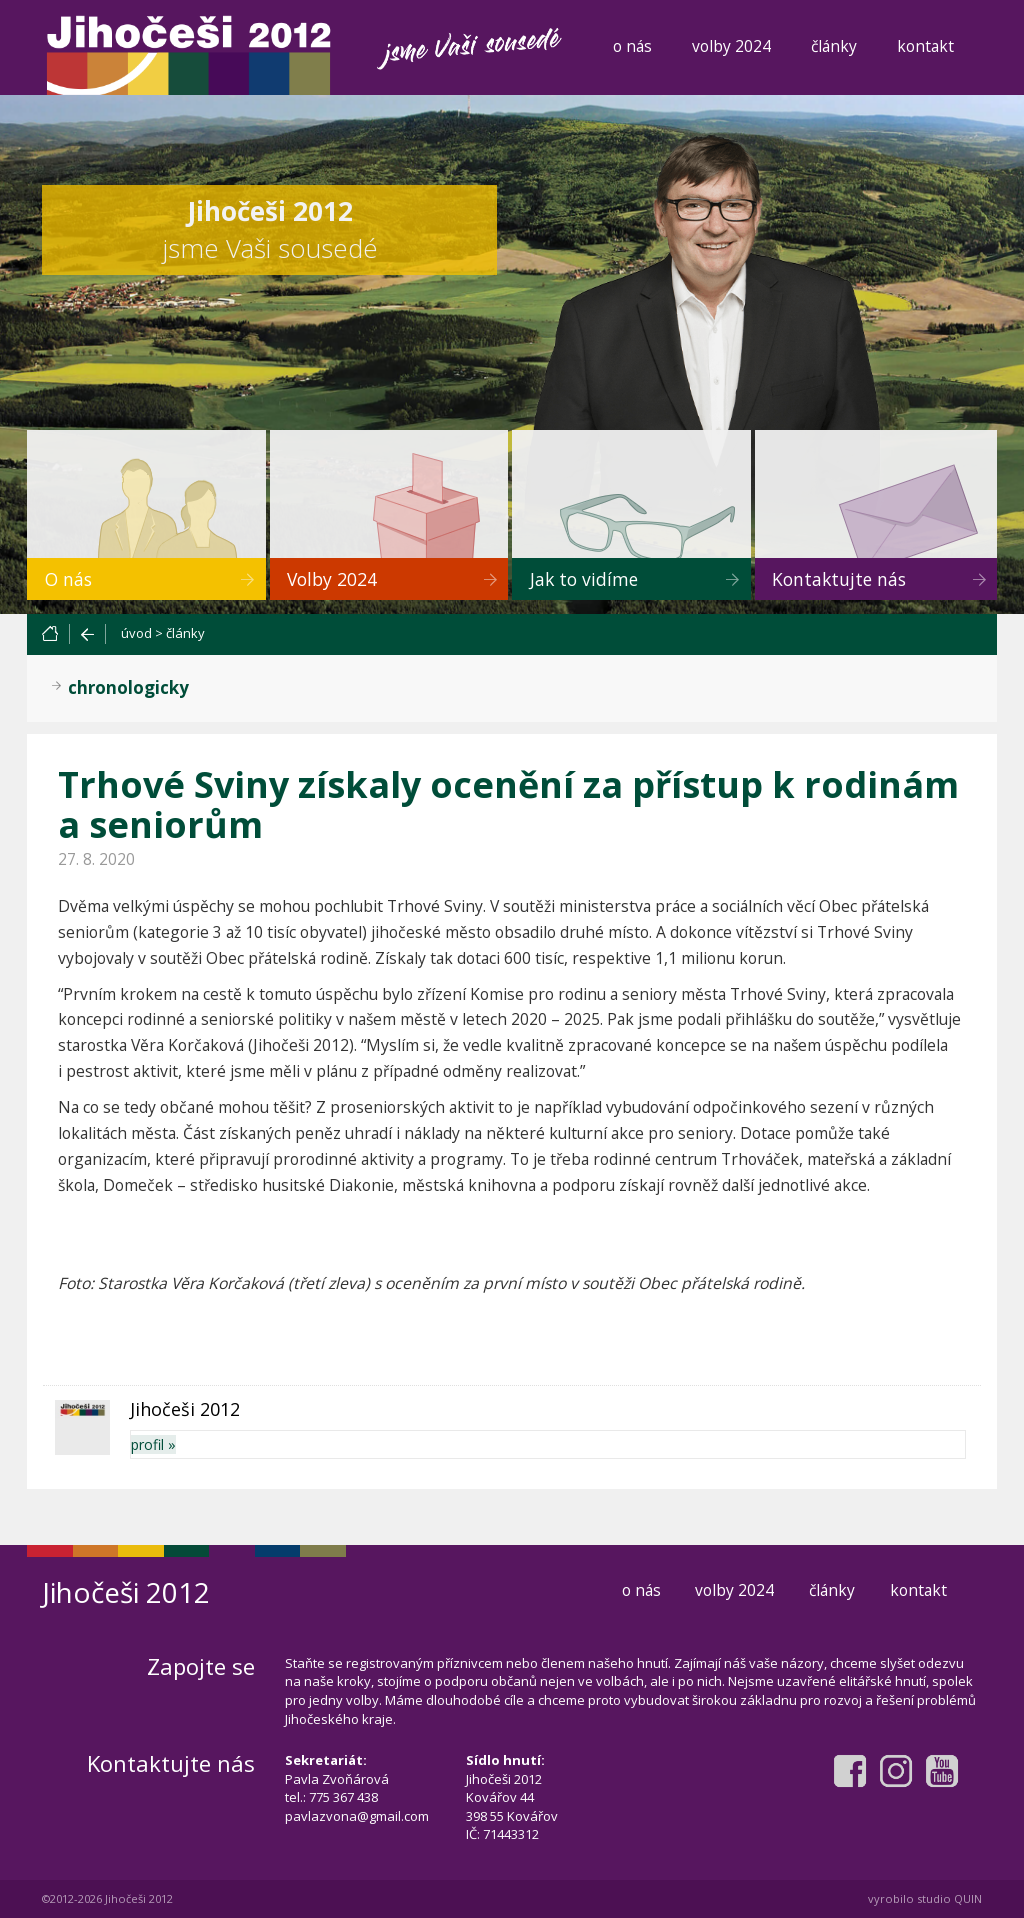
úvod (136, 633)
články (834, 46)
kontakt (925, 46)
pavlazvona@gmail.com (357, 1816)
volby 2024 (731, 46)
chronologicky (128, 687)
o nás (632, 46)
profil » (153, 1444)
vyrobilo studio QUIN (925, 1898)
